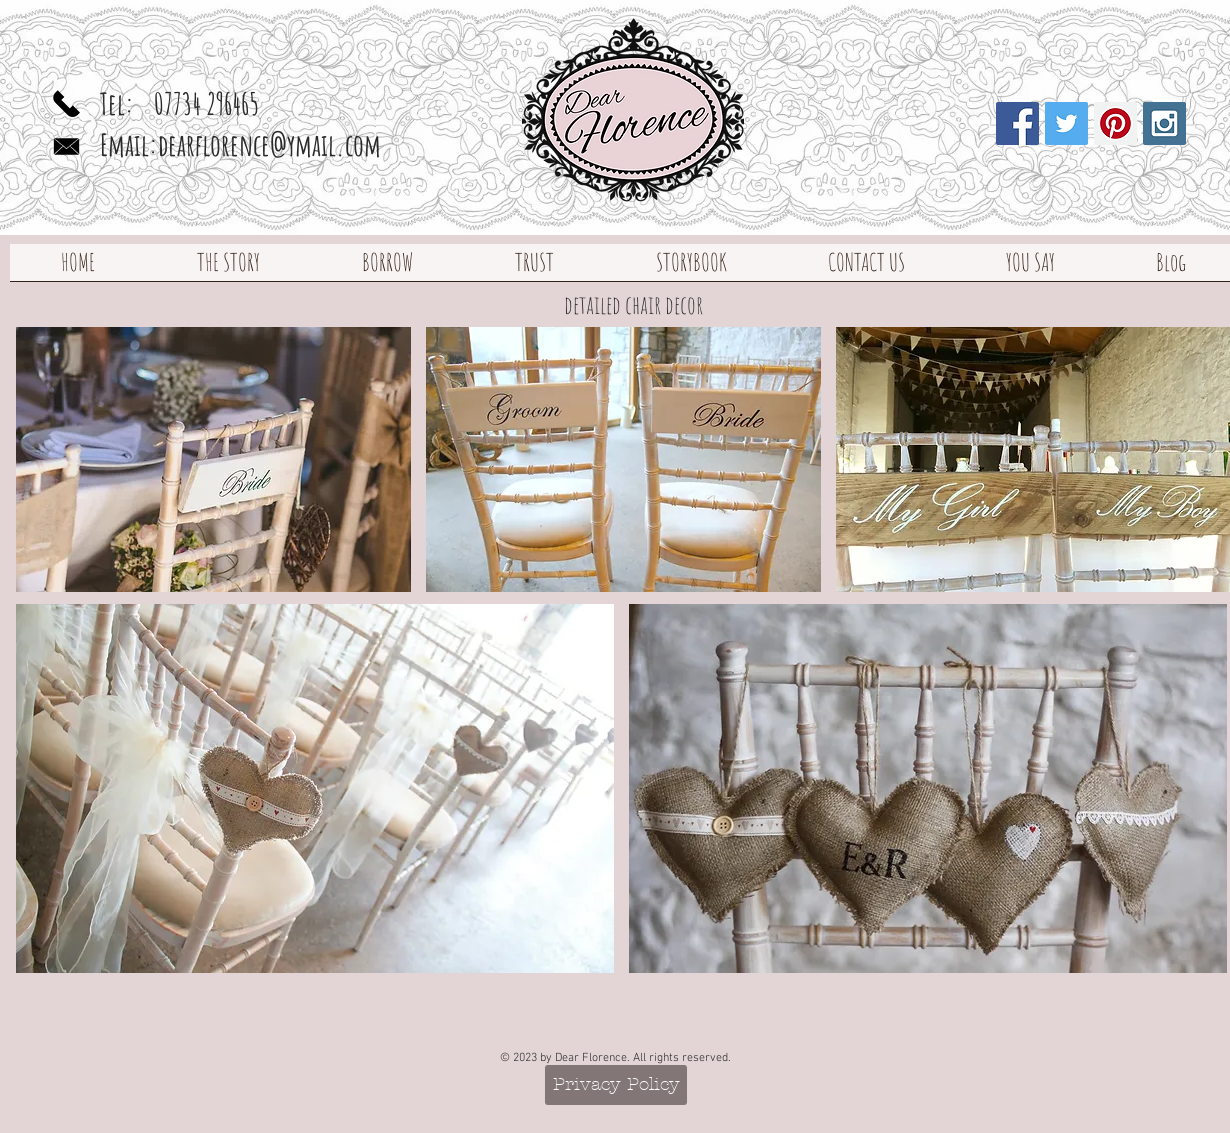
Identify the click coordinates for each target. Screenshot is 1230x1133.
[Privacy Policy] (616, 1085)
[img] (213, 459)
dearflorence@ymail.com (269, 144)
